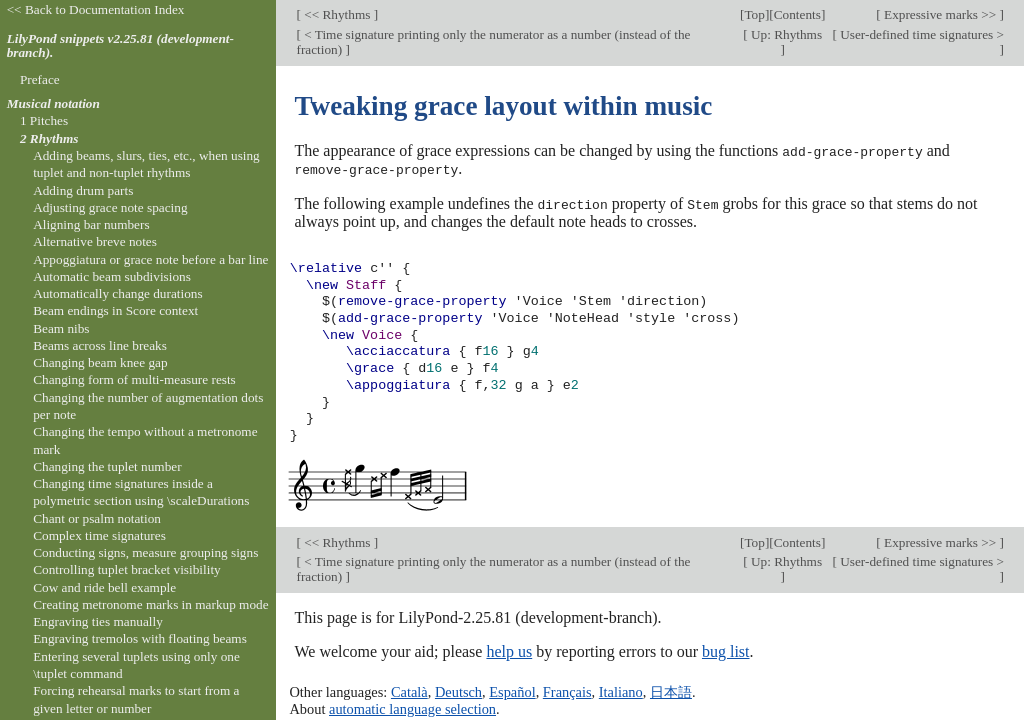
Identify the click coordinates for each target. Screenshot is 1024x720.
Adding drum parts (83, 190)
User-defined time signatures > (920, 34)
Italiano (621, 691)
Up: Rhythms (785, 34)
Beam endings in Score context (115, 310)
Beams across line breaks (100, 345)
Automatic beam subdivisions (112, 276)
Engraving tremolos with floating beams (140, 638)
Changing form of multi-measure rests (134, 379)
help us (509, 649)
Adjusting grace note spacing (110, 207)
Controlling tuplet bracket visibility (127, 569)
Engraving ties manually (98, 621)
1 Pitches (44, 120)
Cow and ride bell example (104, 587)
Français (567, 691)
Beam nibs (61, 328)
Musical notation (53, 103)
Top (754, 14)
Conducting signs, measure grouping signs (145, 552)
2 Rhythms (49, 138)
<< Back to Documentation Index (96, 9)
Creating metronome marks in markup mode (150, 604)
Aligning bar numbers (91, 224)
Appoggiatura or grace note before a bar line (150, 259)
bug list (726, 649)
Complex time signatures (99, 535)
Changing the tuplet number (107, 466)
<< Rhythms (337, 14)
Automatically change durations (117, 293)
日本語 (671, 691)
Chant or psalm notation (97, 518)
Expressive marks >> (940, 14)
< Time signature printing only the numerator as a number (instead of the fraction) (493, 42)
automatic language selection (412, 707)
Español (512, 691)
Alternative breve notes (95, 241)
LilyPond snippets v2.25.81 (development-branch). (120, 46)
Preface (40, 79)
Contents (797, 14)
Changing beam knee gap (100, 362)
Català (409, 691)
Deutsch (458, 691)
